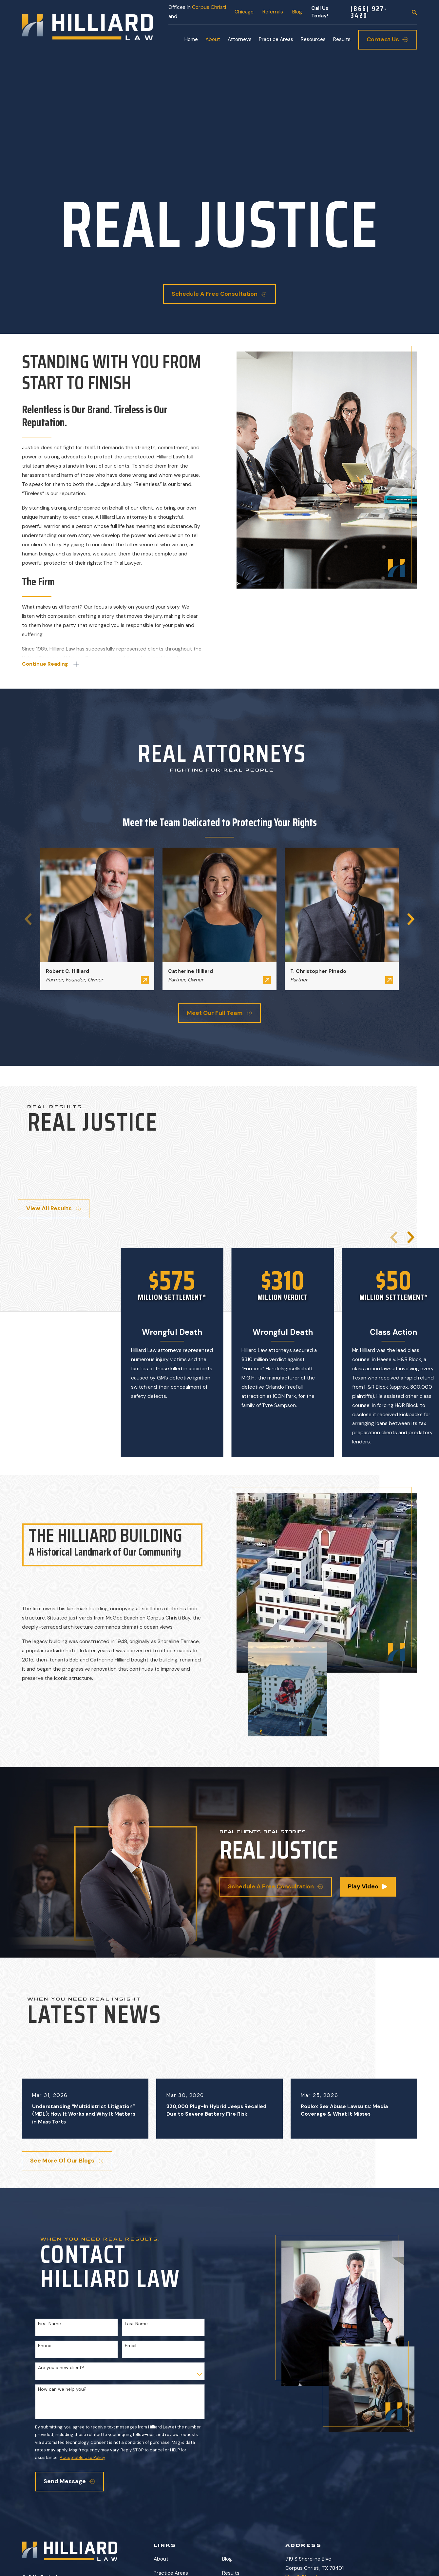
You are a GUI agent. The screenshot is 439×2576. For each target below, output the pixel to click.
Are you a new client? (61, 2367)
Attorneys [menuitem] (240, 39)
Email (130, 2345)
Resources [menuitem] (313, 39)
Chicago (244, 12)
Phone (44, 2345)
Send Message (69, 2481)
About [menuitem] (212, 39)
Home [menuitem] (191, 39)
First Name (49, 2323)
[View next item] (411, 1237)
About (161, 2559)
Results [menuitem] (342, 39)
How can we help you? (62, 2389)
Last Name (136, 2323)
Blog (297, 12)
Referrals (272, 12)
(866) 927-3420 (369, 12)
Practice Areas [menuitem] (276, 39)
